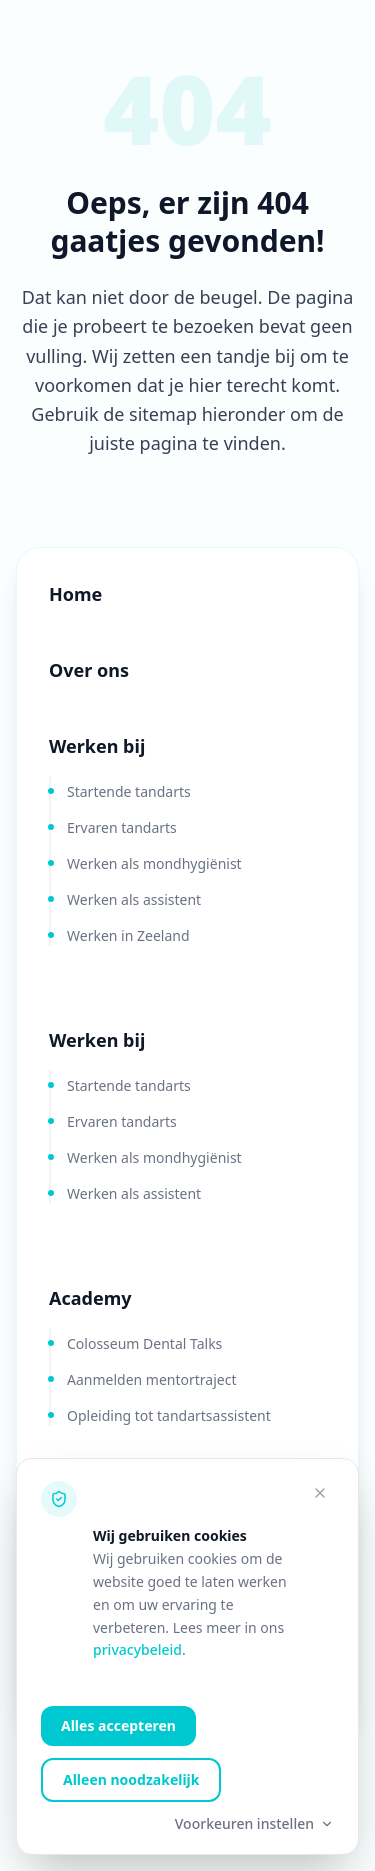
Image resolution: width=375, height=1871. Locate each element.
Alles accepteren (118, 1725)
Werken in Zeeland (128, 935)
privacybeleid (137, 1649)
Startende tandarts (129, 791)
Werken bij (97, 746)
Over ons (89, 670)
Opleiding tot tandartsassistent (169, 1415)
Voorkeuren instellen (254, 1823)
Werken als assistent (134, 899)
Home (75, 594)
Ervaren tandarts (122, 827)
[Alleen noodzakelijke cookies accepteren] (320, 1493)
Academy (90, 1298)
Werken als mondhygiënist (154, 863)
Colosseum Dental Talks (144, 1343)
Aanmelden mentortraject (151, 1379)
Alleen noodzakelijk (131, 1779)
